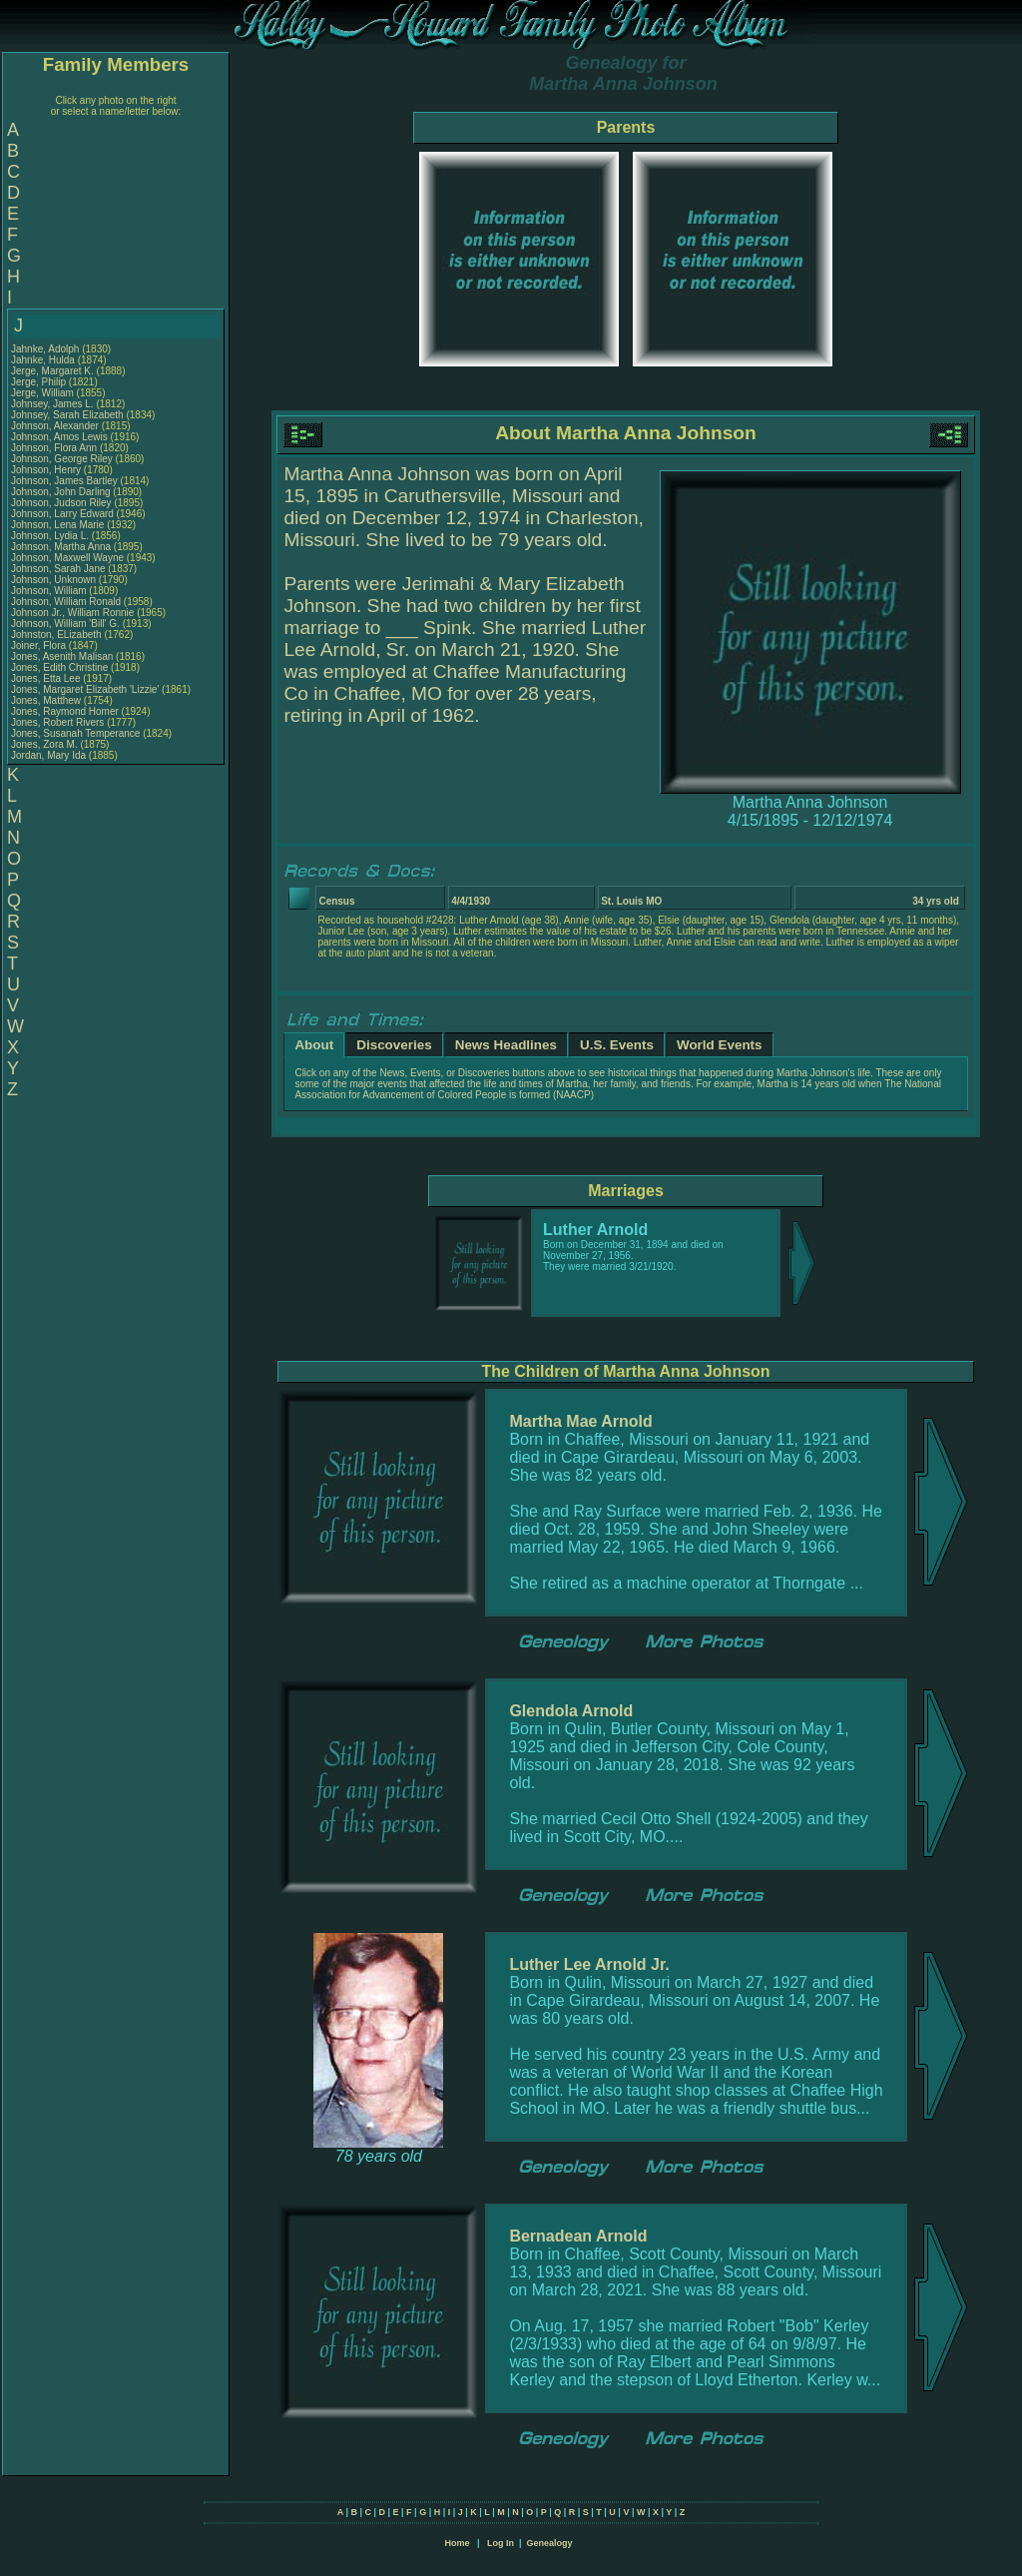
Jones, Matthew (47, 700)
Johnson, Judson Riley (61, 502)
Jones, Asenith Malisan (62, 656)
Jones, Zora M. (44, 744)
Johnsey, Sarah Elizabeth (67, 414)
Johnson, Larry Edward (62, 513)
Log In (500, 2543)
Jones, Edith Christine (59, 667)
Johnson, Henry (47, 469)
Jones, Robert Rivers (57, 722)
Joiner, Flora (40, 645)
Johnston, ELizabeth (57, 634)
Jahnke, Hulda (44, 359)
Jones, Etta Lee (46, 678)
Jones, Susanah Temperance (75, 733)
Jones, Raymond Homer (65, 711)
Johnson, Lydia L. (50, 535)
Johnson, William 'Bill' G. (65, 623)
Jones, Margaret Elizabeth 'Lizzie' (85, 689)
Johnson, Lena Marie (57, 524)
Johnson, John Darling (61, 491)
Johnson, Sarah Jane (58, 568)
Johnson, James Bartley (64, 480)
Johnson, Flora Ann (54, 447)
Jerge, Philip (40, 381)
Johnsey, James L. (52, 403)
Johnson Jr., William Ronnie (72, 612)
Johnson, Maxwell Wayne (67, 557)
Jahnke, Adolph (46, 348)
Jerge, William (44, 392)
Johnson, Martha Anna (61, 546)
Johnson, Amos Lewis (59, 436)
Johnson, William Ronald (66, 601)
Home (456, 2543)
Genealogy (550, 2543)
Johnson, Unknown (55, 579)
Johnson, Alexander (56, 425)
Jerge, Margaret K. (52, 370)
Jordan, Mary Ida (48, 755)
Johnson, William (50, 590)
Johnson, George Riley (62, 458)
